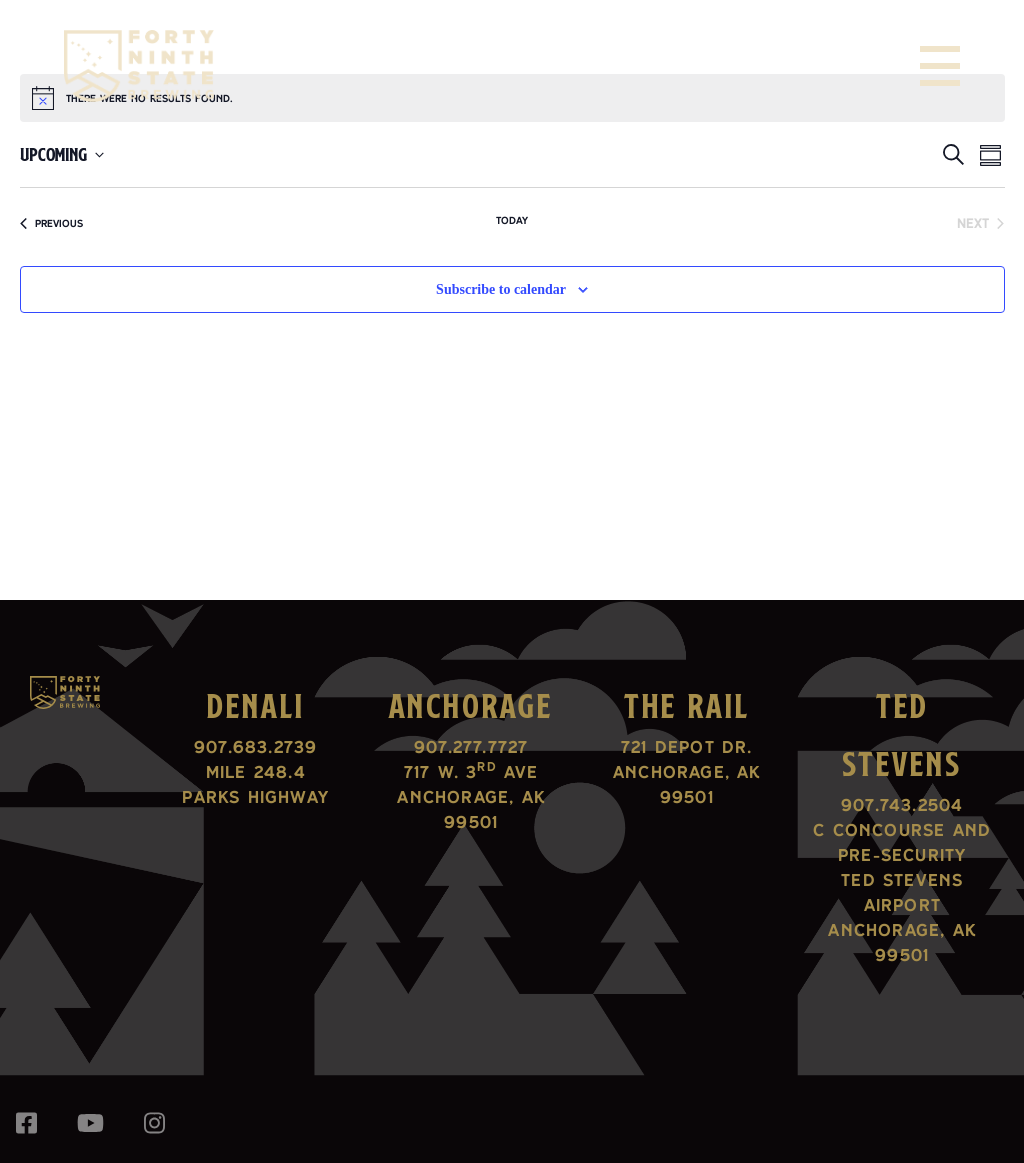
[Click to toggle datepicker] (62, 154)
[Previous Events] (51, 223)
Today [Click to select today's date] (512, 220)
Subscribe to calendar (501, 289)
